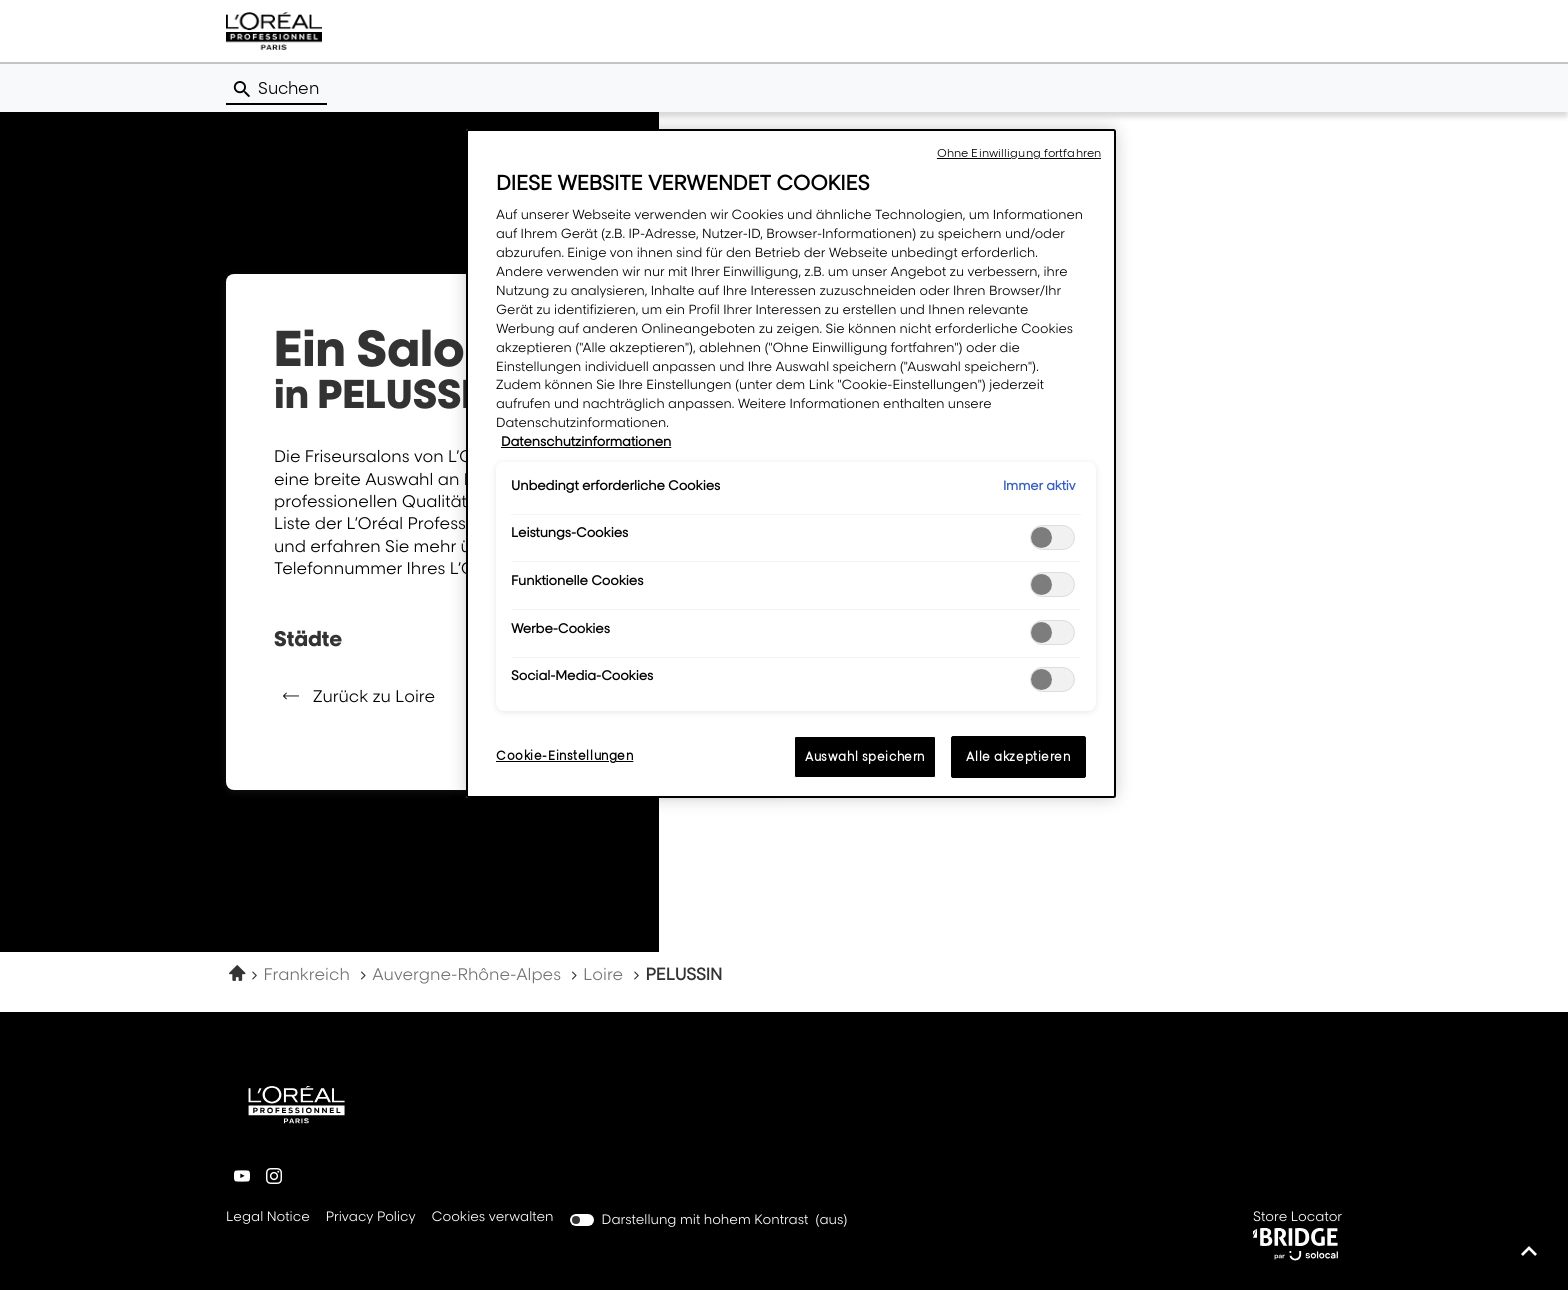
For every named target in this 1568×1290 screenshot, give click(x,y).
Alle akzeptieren (1018, 756)
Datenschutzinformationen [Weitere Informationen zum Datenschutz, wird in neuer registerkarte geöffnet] (586, 442)
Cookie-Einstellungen (564, 755)
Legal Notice (268, 1218)
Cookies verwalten (493, 1217)
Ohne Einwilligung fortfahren (1019, 153)
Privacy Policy (371, 1218)
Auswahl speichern (865, 756)
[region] (791, 463)
